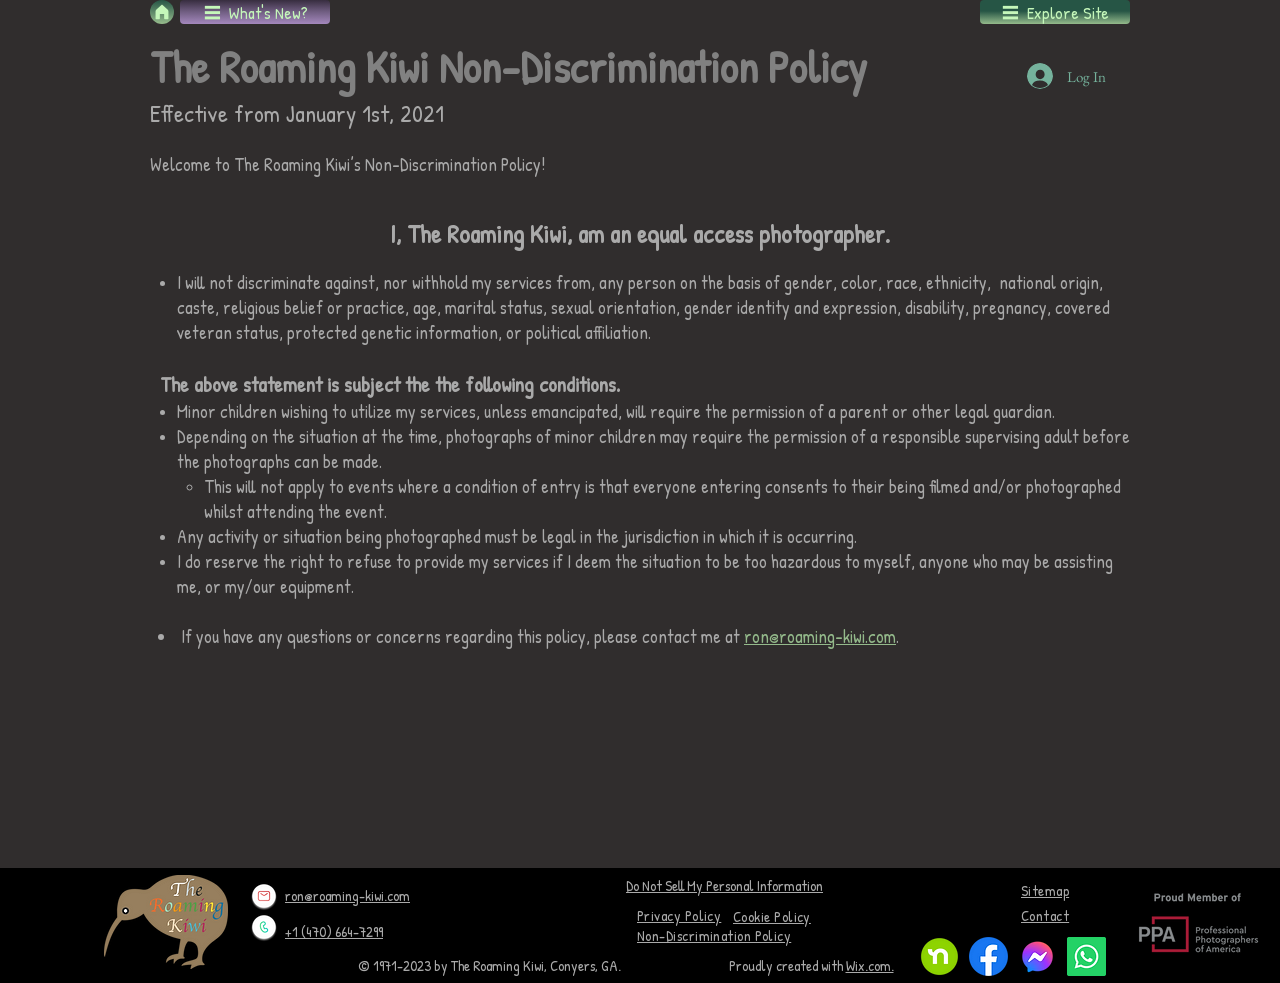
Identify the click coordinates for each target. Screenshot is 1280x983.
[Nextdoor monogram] (939, 956)
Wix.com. (870, 965)
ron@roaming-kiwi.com (820, 636)
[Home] (162, 12)
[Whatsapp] (1086, 956)
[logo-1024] (1037, 956)
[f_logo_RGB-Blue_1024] (988, 956)
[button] (255, 12)
